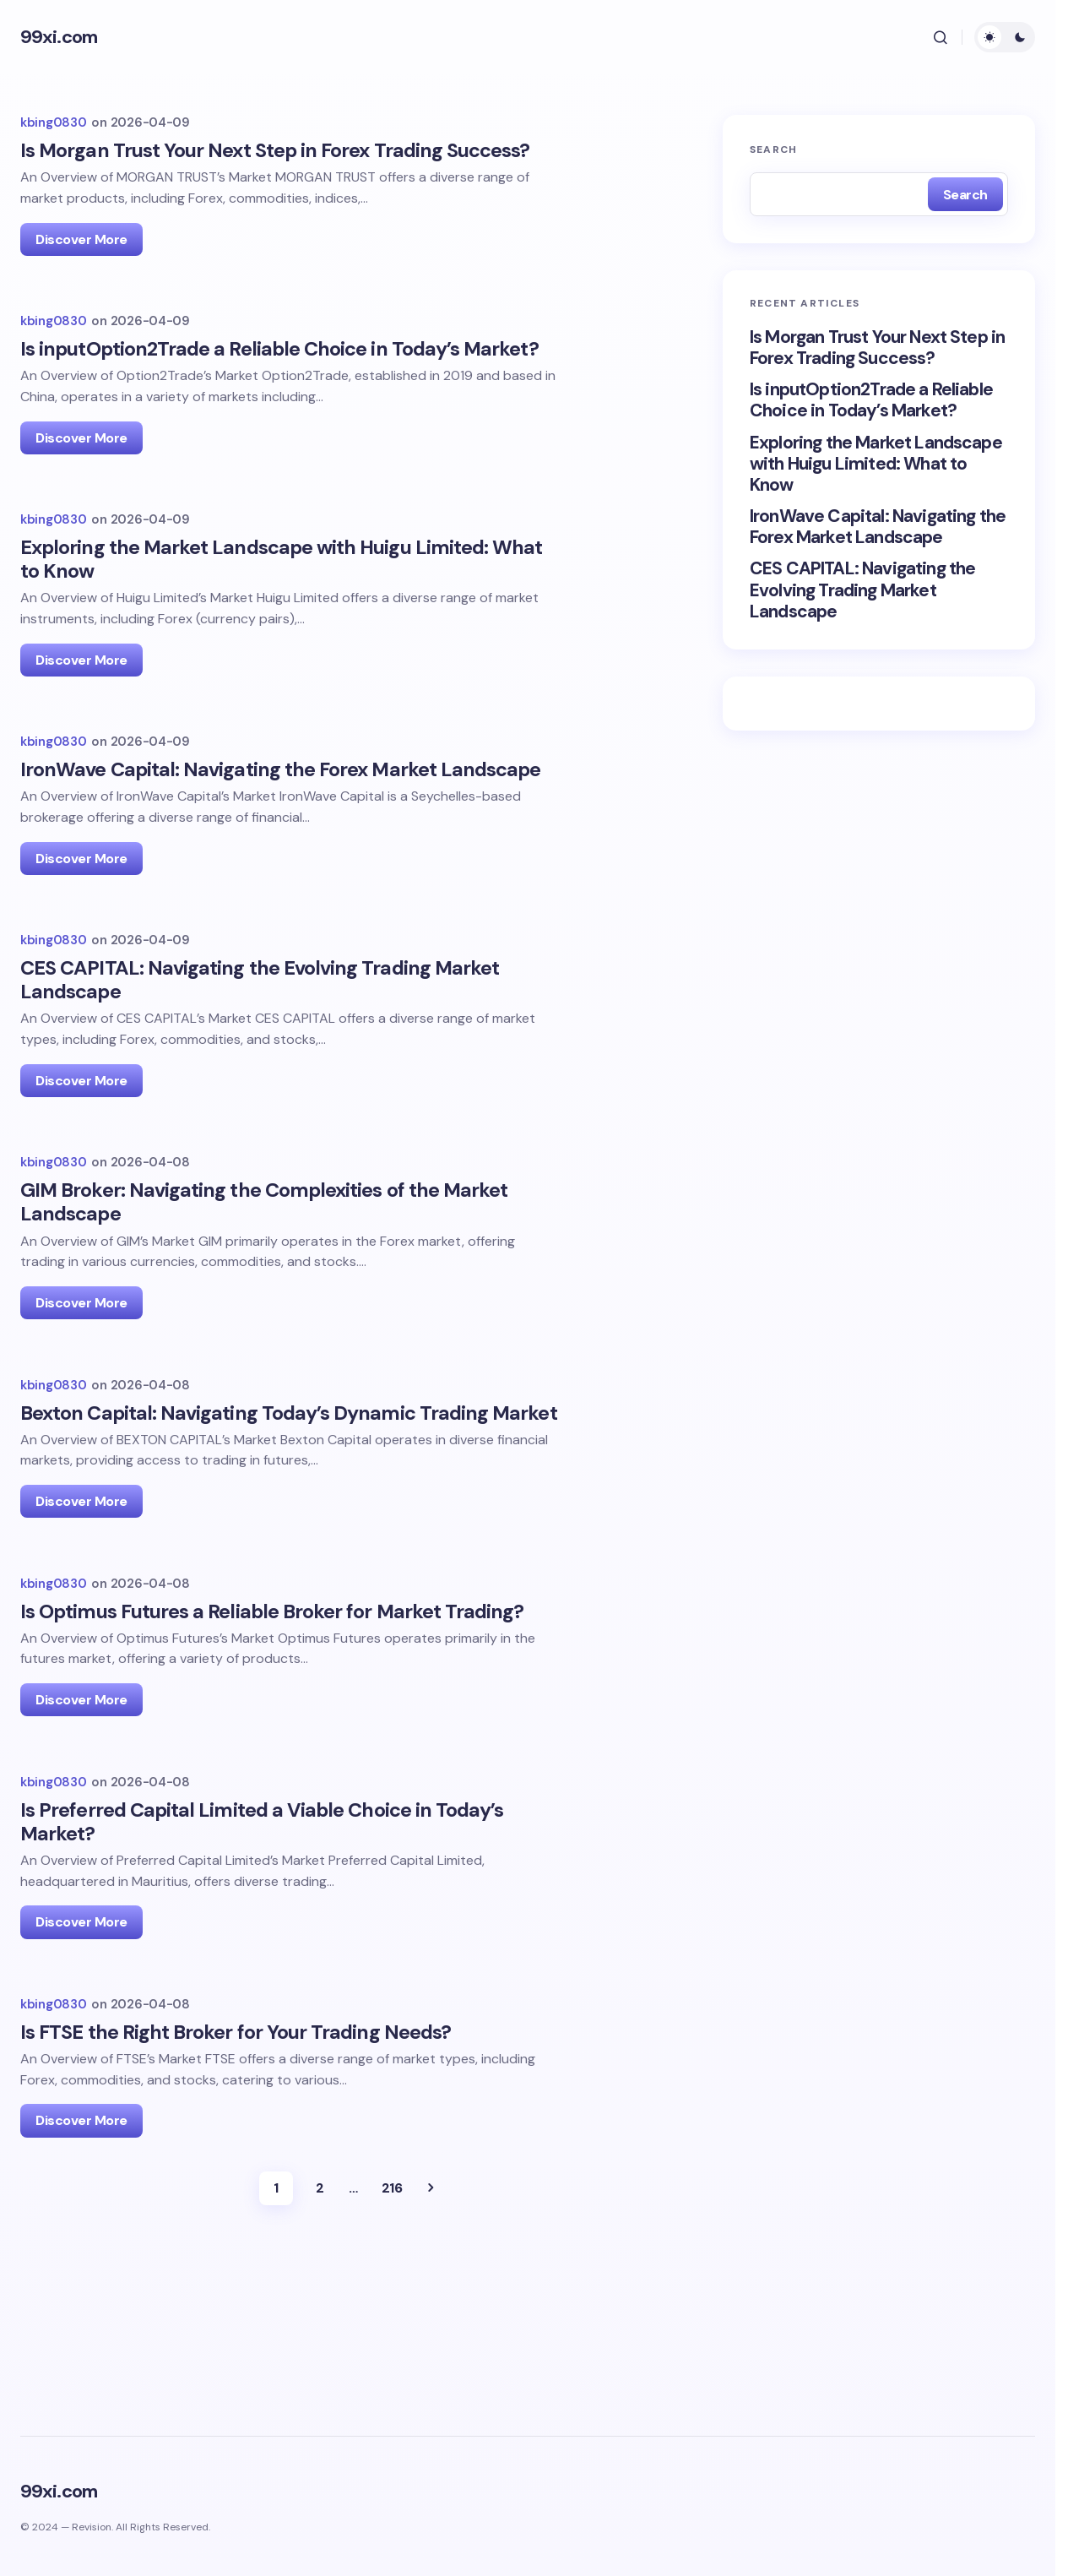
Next (430, 2318)
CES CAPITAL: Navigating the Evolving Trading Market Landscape (862, 590)
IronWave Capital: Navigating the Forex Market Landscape (878, 527)
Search (773, 149)
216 (392, 2318)
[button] (940, 37)
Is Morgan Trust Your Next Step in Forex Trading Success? (877, 348)
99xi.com (58, 37)
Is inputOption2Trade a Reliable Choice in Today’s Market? (871, 400)
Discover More (81, 239)
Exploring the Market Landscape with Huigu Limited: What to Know (876, 464)
